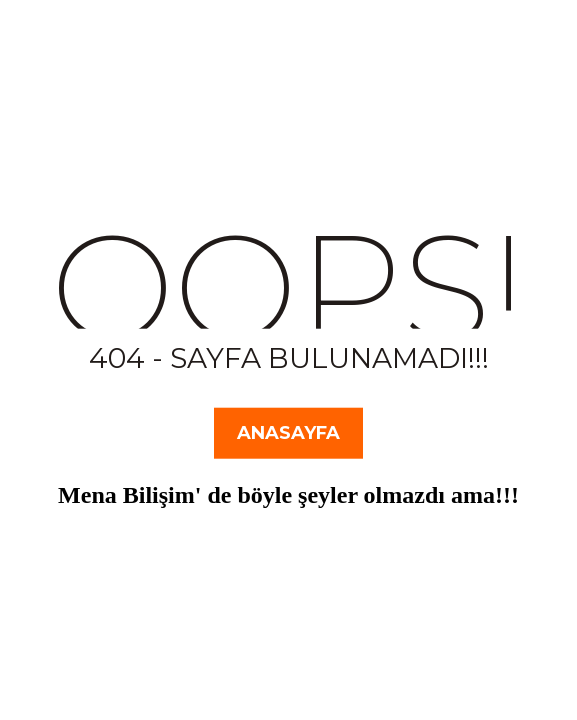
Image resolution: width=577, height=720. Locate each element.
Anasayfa (288, 433)
